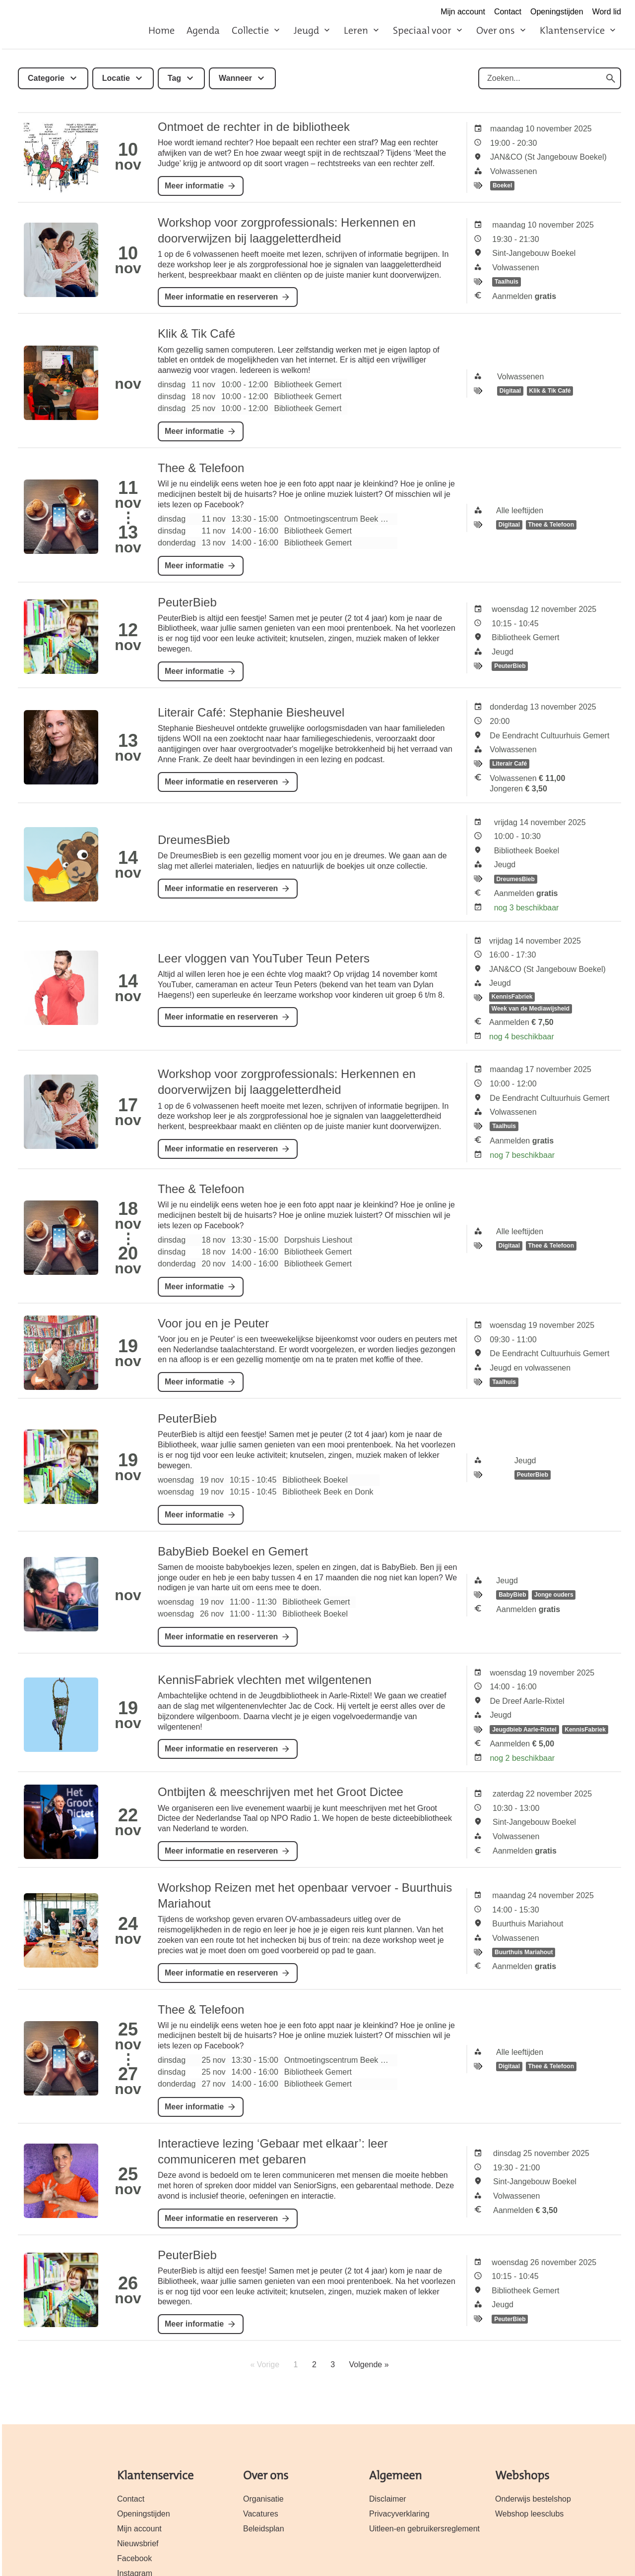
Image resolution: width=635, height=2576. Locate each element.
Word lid (606, 11)
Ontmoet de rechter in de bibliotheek (254, 126)
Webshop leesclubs (529, 2514)
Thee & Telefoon (201, 468)
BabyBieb (512, 1595)
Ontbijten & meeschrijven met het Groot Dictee (280, 1791)
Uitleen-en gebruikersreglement (424, 2528)
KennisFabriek (512, 997)
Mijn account (463, 11)
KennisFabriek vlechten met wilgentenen (265, 1679)
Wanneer (235, 78)
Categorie (46, 78)
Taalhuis (506, 282)
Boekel (502, 185)
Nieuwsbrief (138, 2543)
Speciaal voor (422, 30)
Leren (356, 30)
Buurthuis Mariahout (524, 1952)
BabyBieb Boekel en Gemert (233, 1551)
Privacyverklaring (399, 2514)
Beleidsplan (263, 2528)
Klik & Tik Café (196, 333)
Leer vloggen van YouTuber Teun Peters (264, 958)
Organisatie (263, 2499)
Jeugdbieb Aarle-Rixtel (524, 1729)
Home (161, 30)
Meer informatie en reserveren (221, 297)
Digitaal (510, 390)
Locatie (116, 78)
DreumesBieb (194, 839)
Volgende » (369, 2364)
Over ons (495, 30)
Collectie (250, 30)
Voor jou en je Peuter (213, 1323)
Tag (174, 78)
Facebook (134, 2558)
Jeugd (306, 30)
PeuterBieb (187, 602)
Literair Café (509, 764)
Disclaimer (387, 2499)
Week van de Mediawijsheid (531, 1008)
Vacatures (260, 2514)
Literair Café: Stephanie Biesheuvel (251, 712)
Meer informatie (194, 185)
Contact (507, 11)
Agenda (203, 30)
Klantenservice (572, 30)
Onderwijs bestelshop (533, 2499)
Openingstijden (556, 11)
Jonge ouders (553, 1595)
